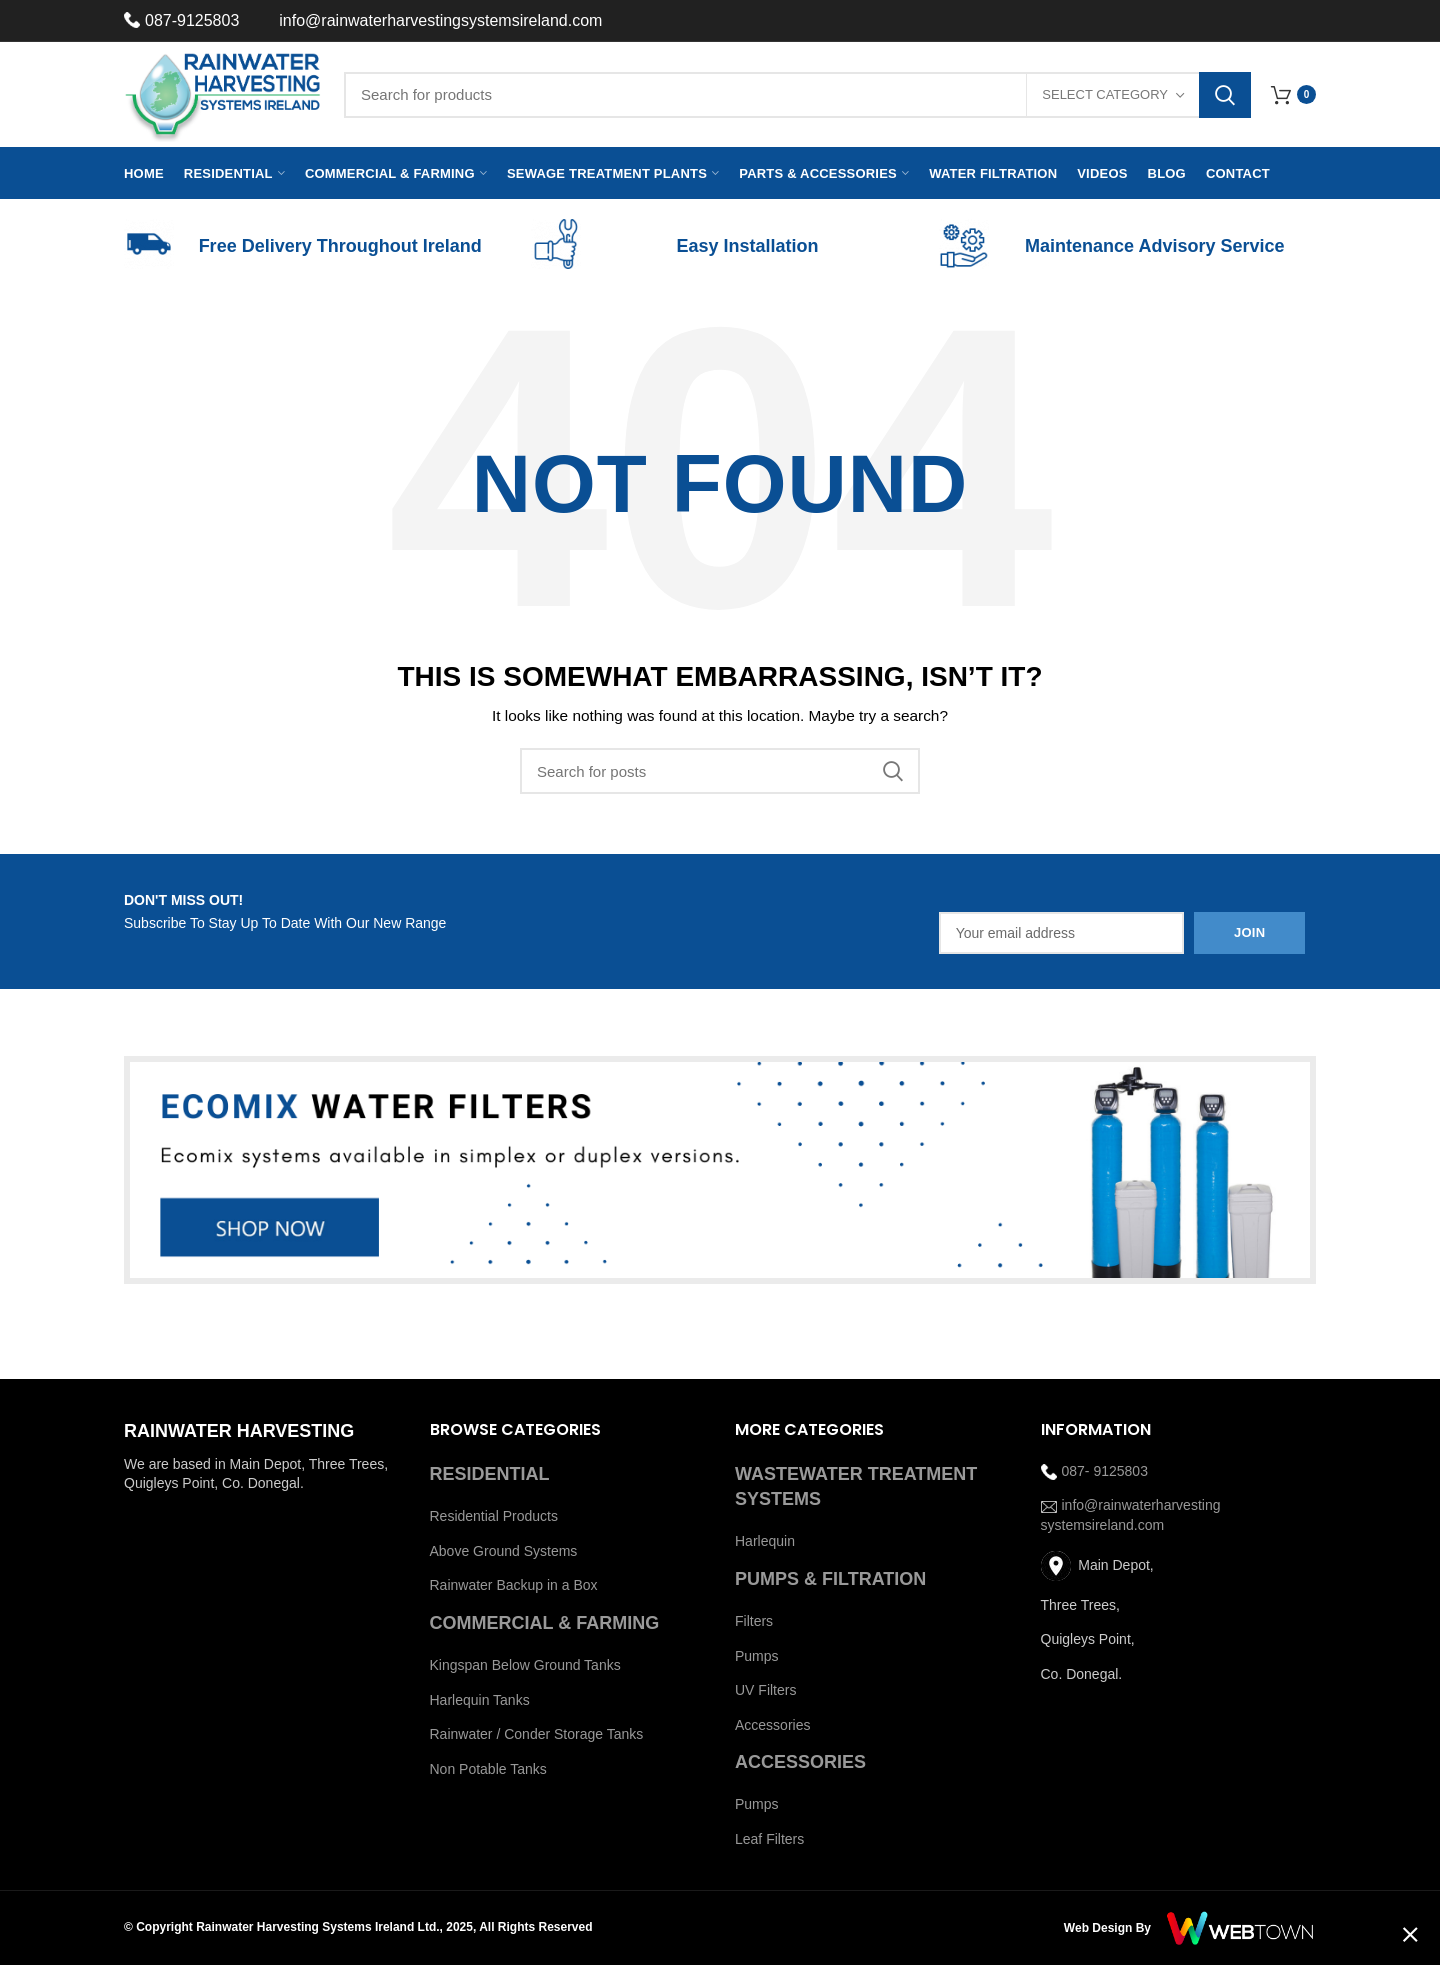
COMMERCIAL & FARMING (545, 1623)
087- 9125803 (1094, 1471)
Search (1225, 95)
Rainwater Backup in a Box (514, 1585)
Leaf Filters (769, 1839)
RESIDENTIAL (490, 1474)
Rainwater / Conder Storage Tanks (537, 1734)
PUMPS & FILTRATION (830, 1579)
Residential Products (494, 1516)
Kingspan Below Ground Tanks (525, 1665)
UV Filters (765, 1690)
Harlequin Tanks (480, 1700)
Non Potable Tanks (488, 1769)
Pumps (757, 1656)
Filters (754, 1621)
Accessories (772, 1725)
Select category (1105, 94)
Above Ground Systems (504, 1551)
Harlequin (765, 1541)
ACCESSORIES (800, 1762)
